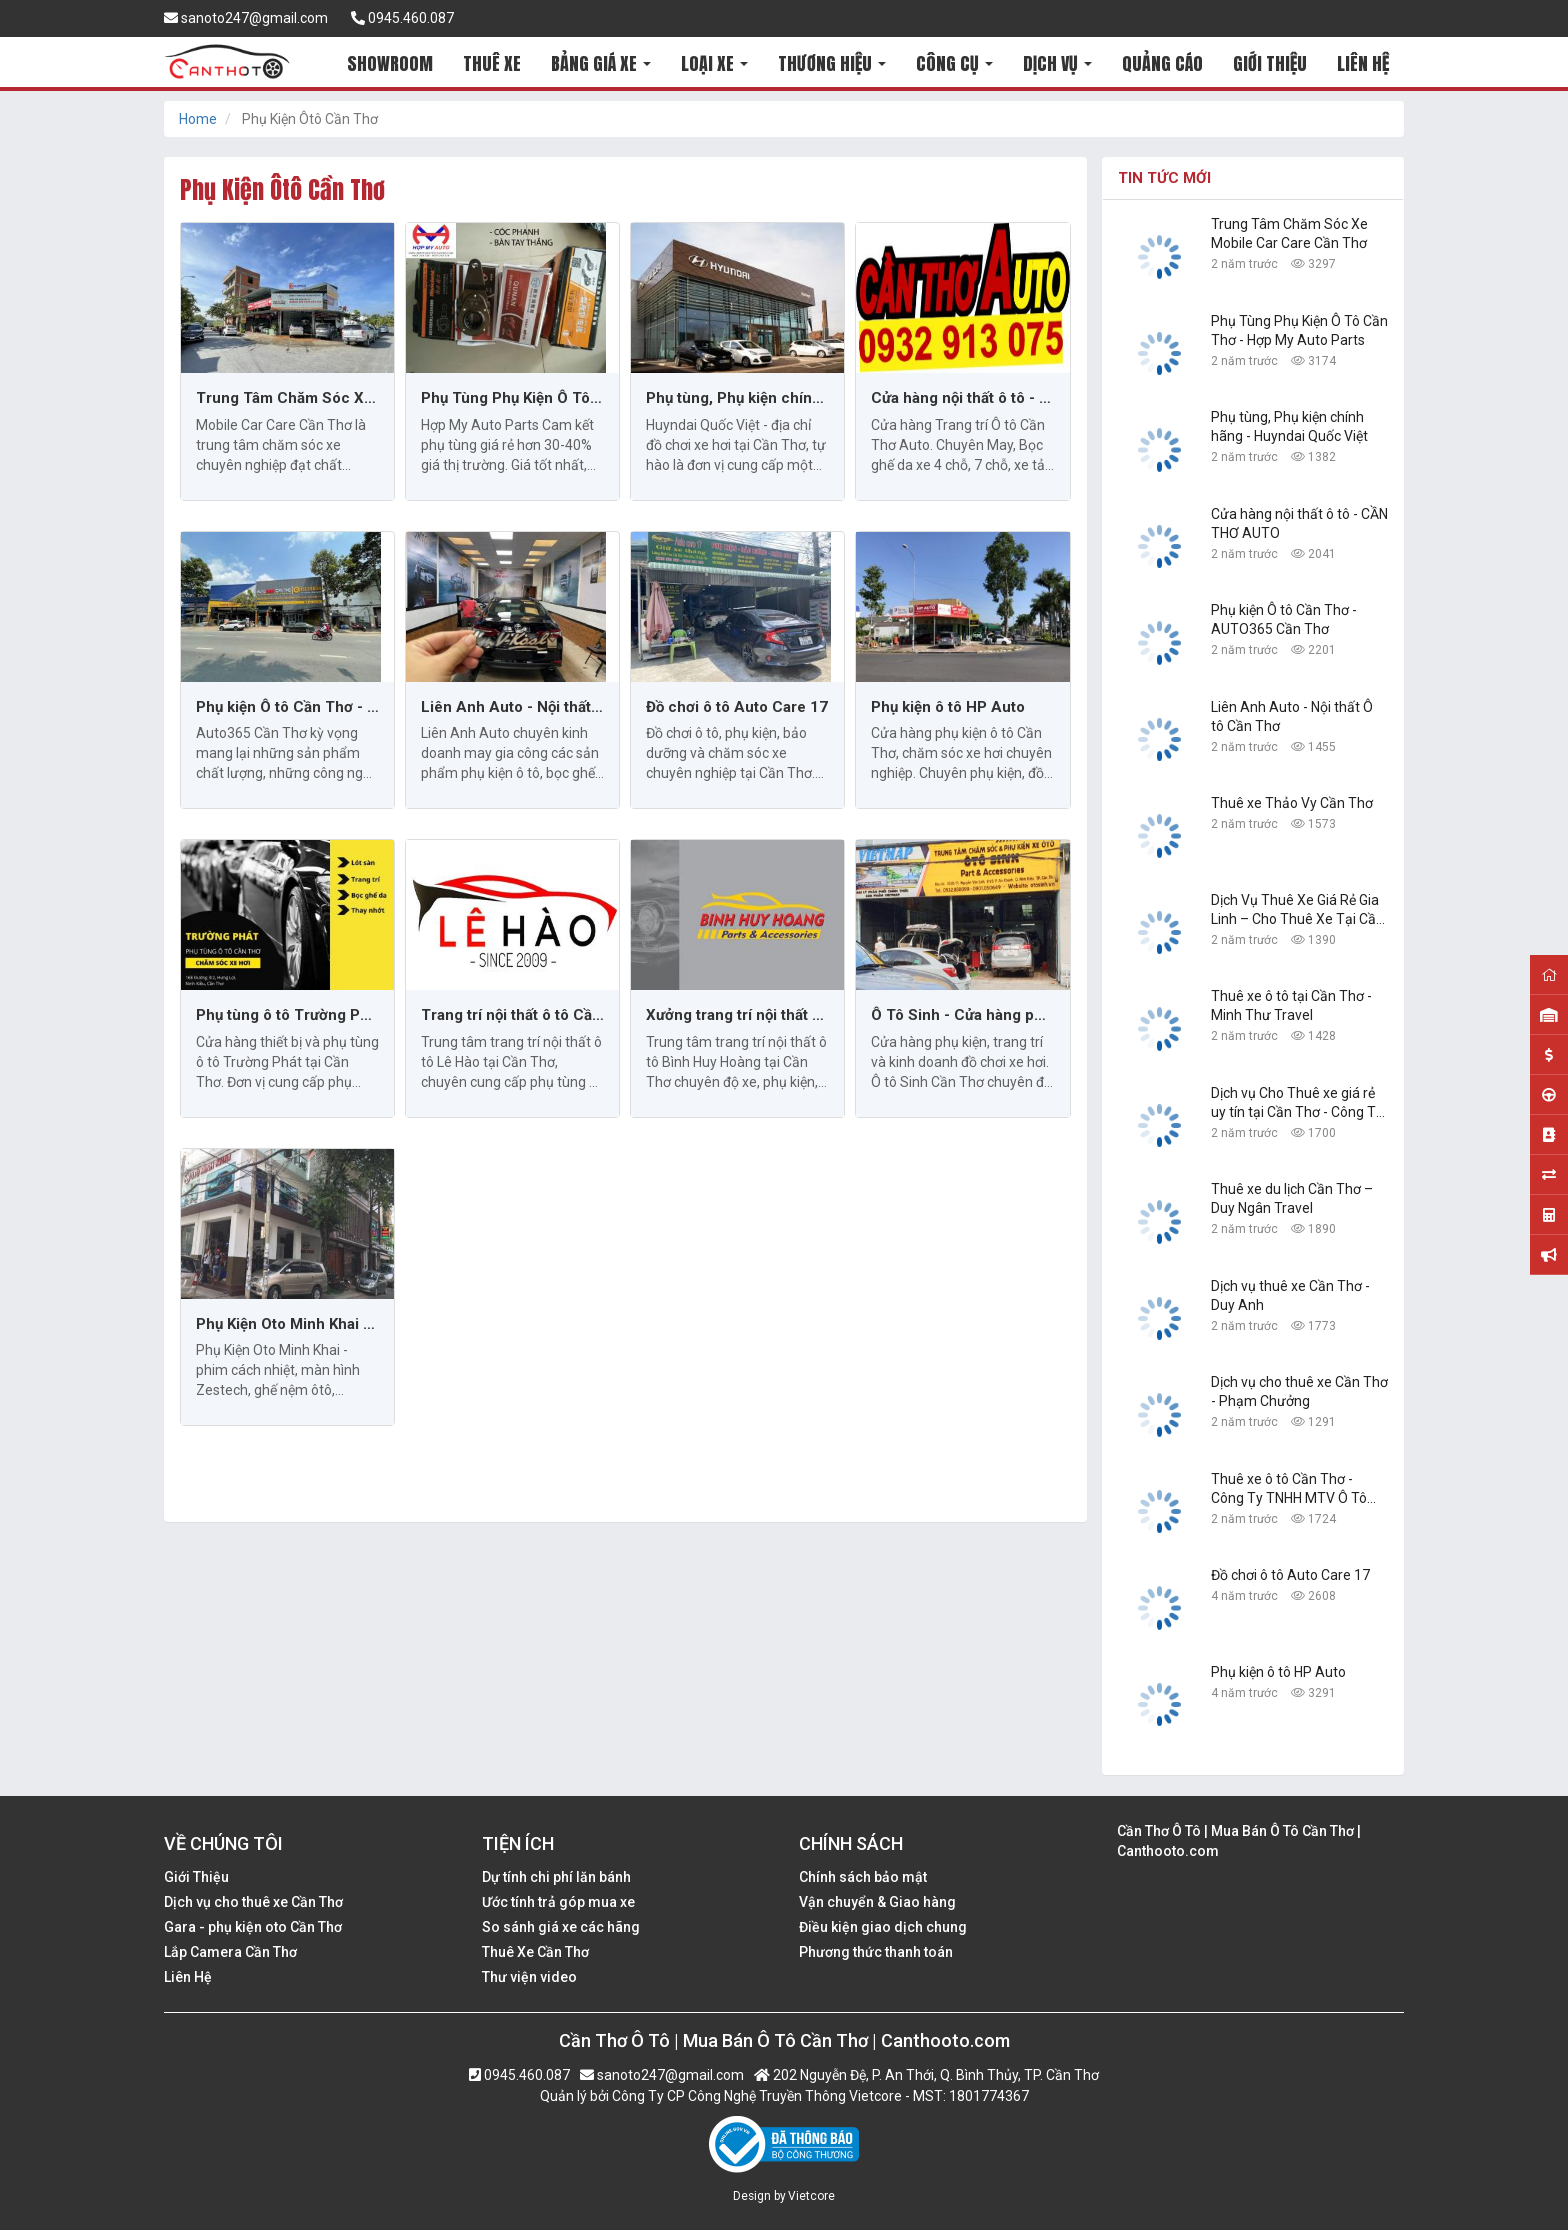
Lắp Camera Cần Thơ (230, 1952)
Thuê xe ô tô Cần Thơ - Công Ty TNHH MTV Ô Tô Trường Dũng (1289, 1489)
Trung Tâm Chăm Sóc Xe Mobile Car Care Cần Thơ (287, 398)
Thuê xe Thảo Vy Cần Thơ (1292, 803)
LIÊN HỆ (1363, 63)
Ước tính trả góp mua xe (558, 1902)
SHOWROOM (390, 63)
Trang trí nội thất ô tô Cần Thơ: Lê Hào (512, 1015)
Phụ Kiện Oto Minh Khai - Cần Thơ (287, 1324)
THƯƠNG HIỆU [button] (832, 63)
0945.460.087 (402, 18)
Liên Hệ (188, 1977)
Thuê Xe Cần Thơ (535, 1952)
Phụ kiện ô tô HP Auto (948, 707)
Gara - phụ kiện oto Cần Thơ (253, 1927)
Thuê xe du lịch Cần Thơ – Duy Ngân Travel (1292, 1198)
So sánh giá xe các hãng (561, 1927)
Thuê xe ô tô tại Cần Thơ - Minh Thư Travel (1291, 1005)
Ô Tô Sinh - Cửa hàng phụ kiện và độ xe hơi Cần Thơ (962, 1015)
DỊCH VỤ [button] (1057, 63)
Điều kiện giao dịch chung (883, 1927)
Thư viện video (529, 1977)
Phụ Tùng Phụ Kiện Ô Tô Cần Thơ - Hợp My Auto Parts (512, 398)
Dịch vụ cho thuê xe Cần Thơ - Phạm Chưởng (1299, 1391)
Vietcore (811, 2196)
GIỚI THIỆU (1270, 63)
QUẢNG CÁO (1162, 63)
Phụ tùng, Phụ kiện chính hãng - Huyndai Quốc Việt (737, 398)
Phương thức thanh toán (876, 1952)
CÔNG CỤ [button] (954, 63)
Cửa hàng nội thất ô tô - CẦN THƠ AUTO (962, 398)
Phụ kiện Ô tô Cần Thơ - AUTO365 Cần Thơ (287, 707)
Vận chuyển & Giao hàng (877, 1902)
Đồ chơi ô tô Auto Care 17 (737, 707)
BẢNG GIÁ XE (601, 63)
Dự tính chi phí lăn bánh (556, 1877)
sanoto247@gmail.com (246, 18)
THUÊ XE (492, 63)
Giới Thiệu (196, 1877)
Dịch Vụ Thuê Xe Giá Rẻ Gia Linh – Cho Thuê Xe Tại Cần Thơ (1297, 910)
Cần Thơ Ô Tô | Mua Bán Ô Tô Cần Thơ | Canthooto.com (1239, 1841)
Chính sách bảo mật (863, 1877)
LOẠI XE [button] (714, 63)
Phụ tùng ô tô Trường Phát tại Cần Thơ (287, 1015)
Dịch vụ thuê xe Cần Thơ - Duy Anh (1290, 1295)
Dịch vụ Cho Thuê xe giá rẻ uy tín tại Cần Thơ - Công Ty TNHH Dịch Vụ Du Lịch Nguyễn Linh (1297, 1103)
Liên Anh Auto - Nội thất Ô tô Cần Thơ (512, 707)
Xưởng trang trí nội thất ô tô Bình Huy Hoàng (737, 1015)
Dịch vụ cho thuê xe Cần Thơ (253, 1902)
